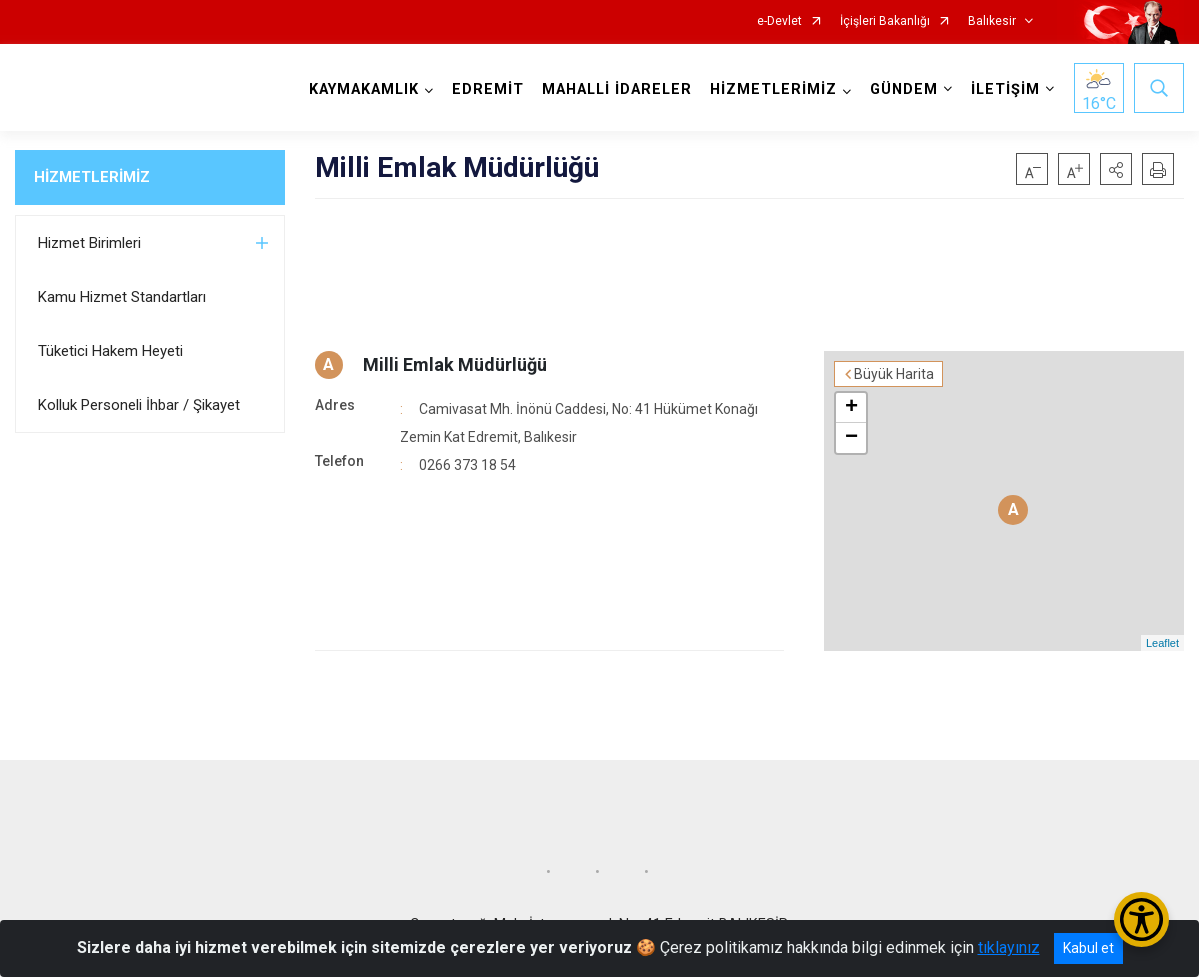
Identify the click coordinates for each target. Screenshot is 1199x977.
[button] (1116, 169)
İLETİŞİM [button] (1005, 89)
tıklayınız (1009, 947)
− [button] (851, 438)
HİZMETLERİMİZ (92, 177)
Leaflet (1162, 643)
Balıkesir (992, 21)
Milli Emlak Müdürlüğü (455, 364)
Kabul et (1088, 948)
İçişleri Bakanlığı (885, 21)
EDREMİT (488, 89)
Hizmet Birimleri (89, 243)
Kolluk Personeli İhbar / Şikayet (139, 405)
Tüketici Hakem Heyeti (110, 351)
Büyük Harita (894, 374)
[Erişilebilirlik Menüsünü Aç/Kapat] (1141, 919)
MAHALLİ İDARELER (617, 89)
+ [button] (851, 408)
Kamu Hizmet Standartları (122, 297)
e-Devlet (779, 21)
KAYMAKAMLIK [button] (364, 89)
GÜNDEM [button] (904, 89)
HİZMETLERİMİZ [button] (773, 89)
